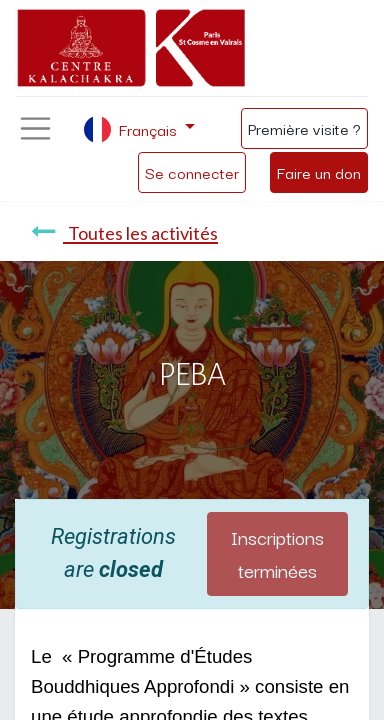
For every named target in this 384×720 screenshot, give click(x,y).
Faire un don (319, 172)
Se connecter (192, 172)
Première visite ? (304, 128)
